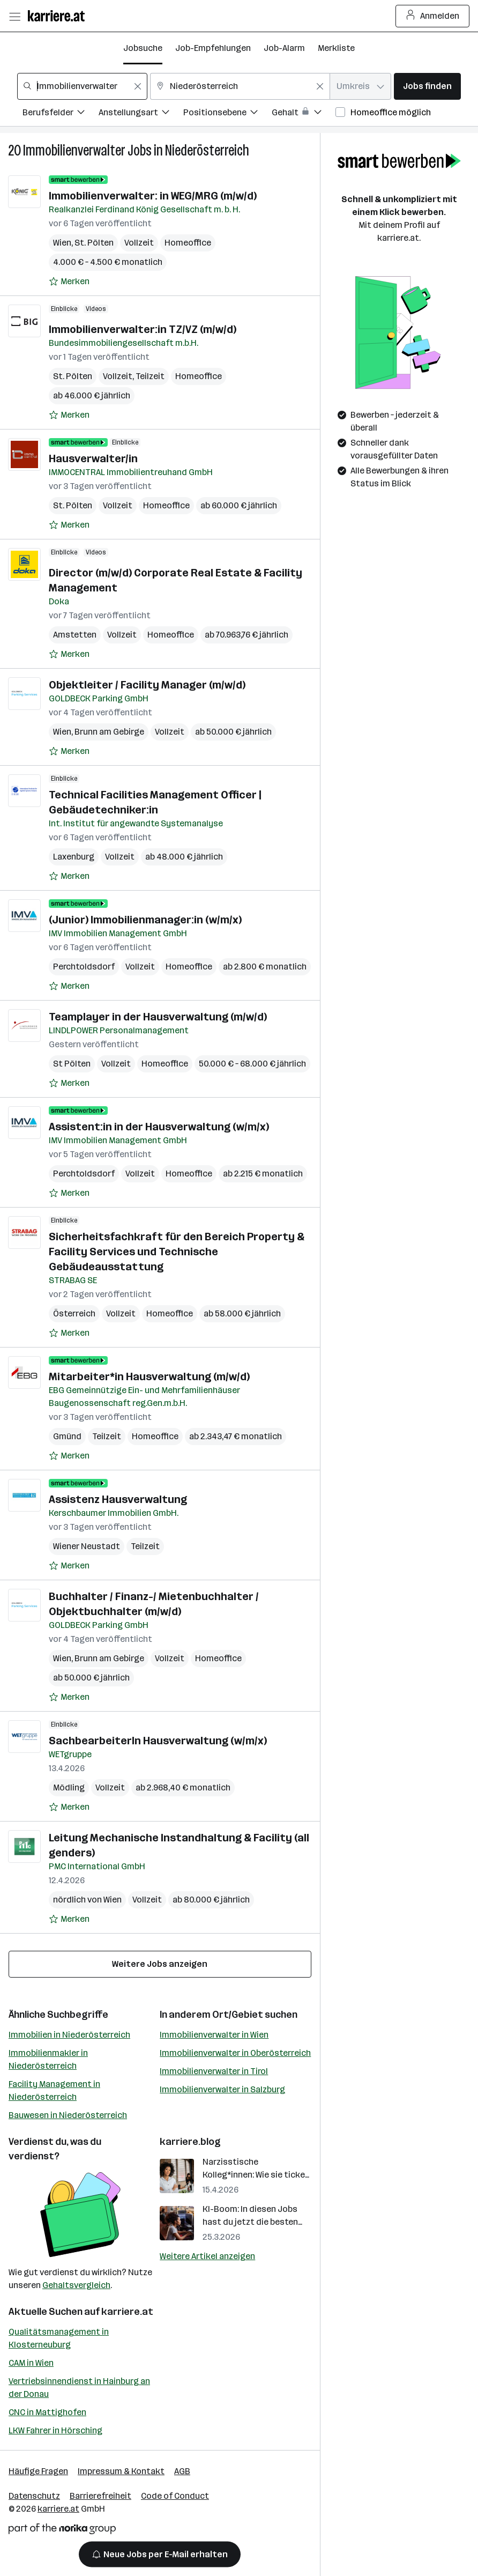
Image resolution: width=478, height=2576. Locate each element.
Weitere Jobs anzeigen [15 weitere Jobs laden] (159, 1964)
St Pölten (72, 1063)
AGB (182, 2471)
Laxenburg (73, 857)
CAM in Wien (31, 2363)
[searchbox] (82, 86)
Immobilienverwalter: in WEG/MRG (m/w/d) (153, 195)
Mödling (69, 1787)
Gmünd (67, 1436)
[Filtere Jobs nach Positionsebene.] (227, 114)
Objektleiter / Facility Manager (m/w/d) (147, 684)
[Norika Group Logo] (62, 2530)
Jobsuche (142, 48)
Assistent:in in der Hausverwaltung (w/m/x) (159, 1126)
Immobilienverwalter (74, 150)
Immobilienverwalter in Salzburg (222, 2089)
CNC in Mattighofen (47, 2412)
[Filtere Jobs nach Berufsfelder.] (61, 114)
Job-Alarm (284, 48)
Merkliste (336, 48)
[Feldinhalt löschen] (137, 86)
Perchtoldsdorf (84, 966)
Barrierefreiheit (100, 2496)
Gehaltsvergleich (76, 2285)
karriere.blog (190, 2142)
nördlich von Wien (87, 1899)
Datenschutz (34, 2496)
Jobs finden (427, 86)
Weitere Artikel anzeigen (207, 2256)
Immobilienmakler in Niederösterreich (48, 2059)
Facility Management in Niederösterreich (54, 2090)
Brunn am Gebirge (109, 732)
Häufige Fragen (38, 2471)
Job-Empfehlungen (213, 48)
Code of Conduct (175, 2496)
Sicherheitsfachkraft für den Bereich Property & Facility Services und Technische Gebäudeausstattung (176, 1251)
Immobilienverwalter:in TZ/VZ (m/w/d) (142, 329)
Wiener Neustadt (86, 1546)
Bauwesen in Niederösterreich (68, 2115)
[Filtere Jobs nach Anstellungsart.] (141, 114)
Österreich (74, 1313)
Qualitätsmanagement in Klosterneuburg (59, 2338)
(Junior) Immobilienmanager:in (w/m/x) (145, 919)
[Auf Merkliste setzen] (69, 281)
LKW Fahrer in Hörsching (55, 2430)
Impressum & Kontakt (121, 2471)
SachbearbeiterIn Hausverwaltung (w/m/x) (158, 1740)
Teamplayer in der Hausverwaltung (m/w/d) (158, 1016)
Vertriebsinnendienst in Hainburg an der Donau (79, 2387)
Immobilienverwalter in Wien (214, 2035)
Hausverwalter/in (93, 458)
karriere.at (127, 2312)
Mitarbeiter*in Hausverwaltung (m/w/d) (149, 1376)
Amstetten (74, 635)
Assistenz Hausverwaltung (118, 1499)
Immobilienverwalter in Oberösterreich (235, 2053)
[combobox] (82, 86)
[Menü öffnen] (14, 16)
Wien (62, 243)
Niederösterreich (207, 150)
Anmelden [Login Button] (432, 16)
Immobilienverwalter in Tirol (214, 2071)
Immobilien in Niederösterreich (69, 2035)
